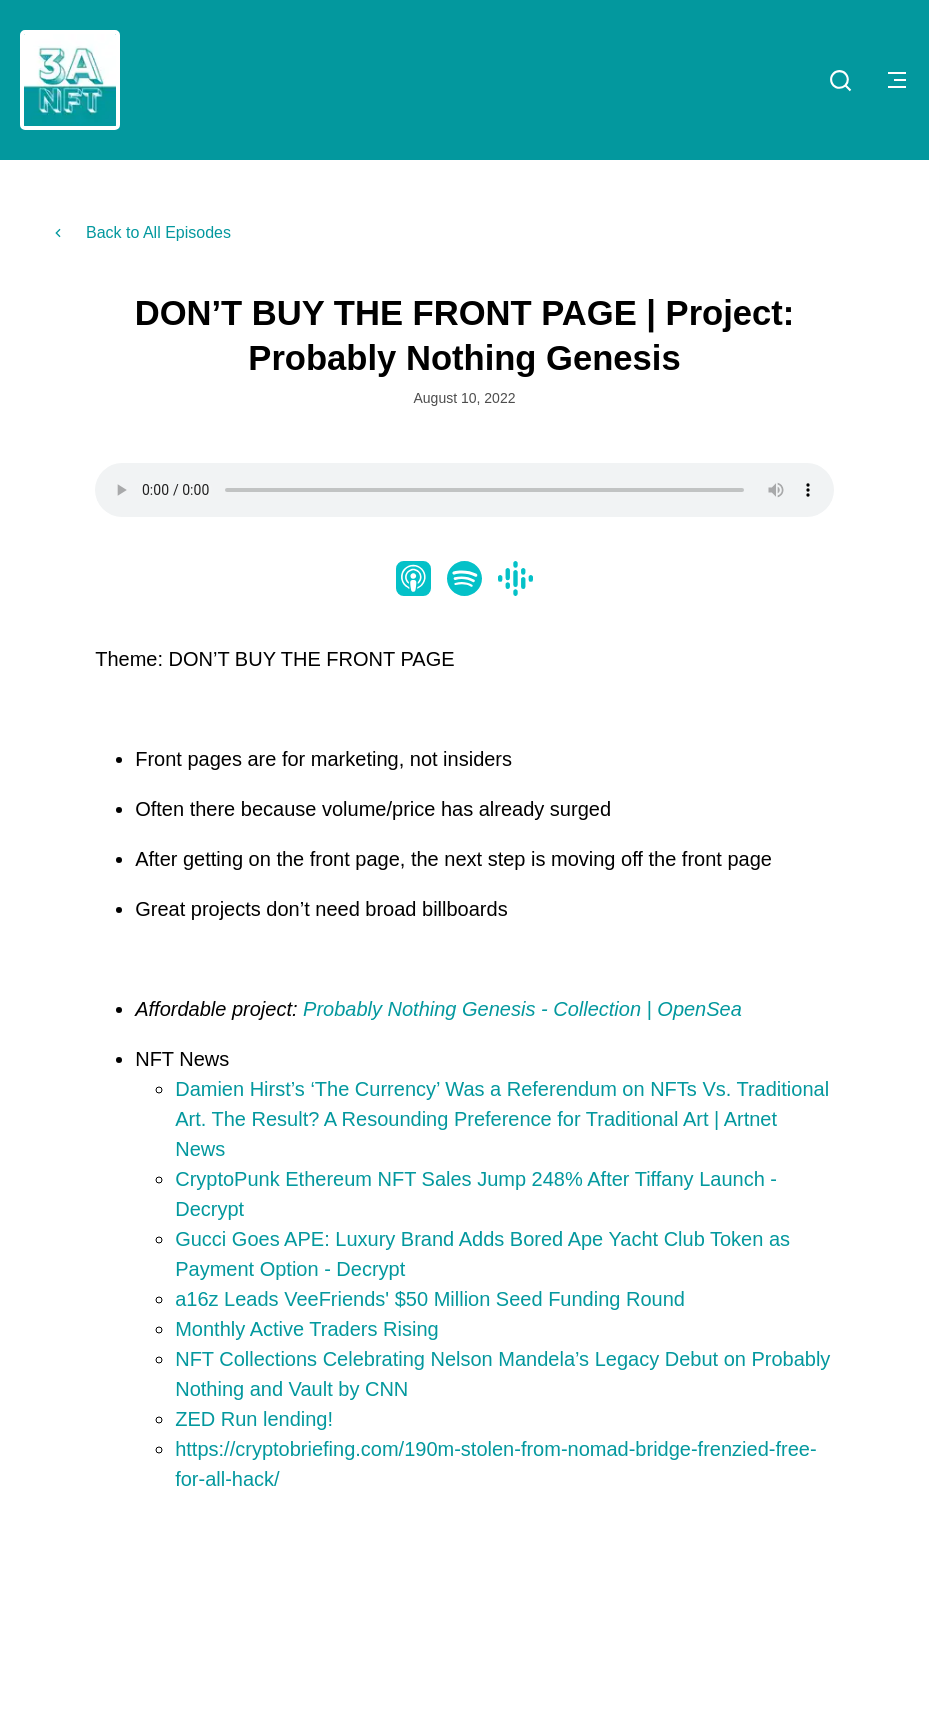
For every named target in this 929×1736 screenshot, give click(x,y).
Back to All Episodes (140, 232)
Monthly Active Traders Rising (306, 1329)
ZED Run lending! (256, 1419)
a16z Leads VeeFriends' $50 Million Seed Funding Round (430, 1299)
